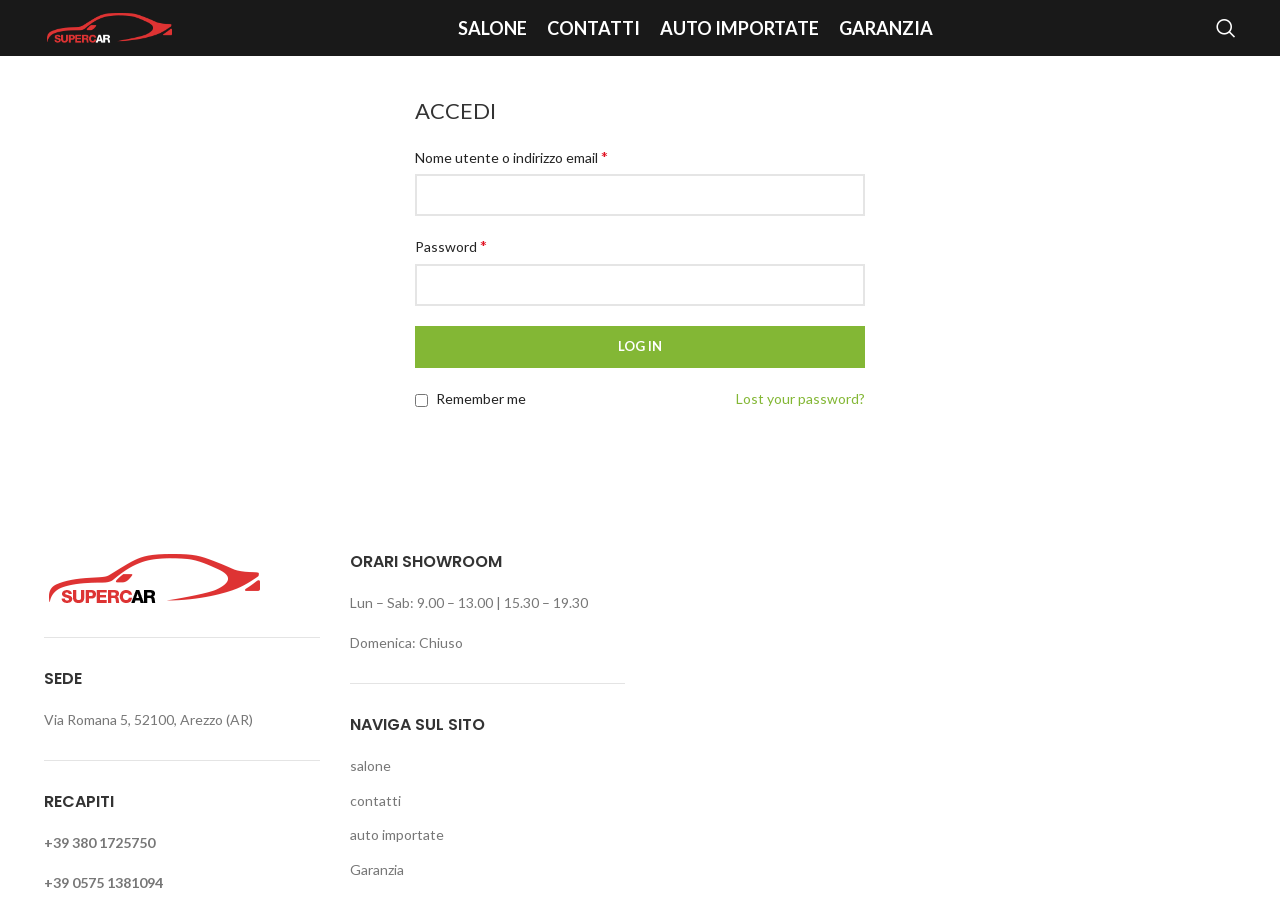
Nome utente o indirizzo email (511, 156)
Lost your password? (800, 398)
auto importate (397, 834)
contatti (375, 800)
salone (370, 765)
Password (451, 245)
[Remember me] (421, 400)
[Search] (1226, 28)
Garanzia (377, 869)
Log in (640, 346)
